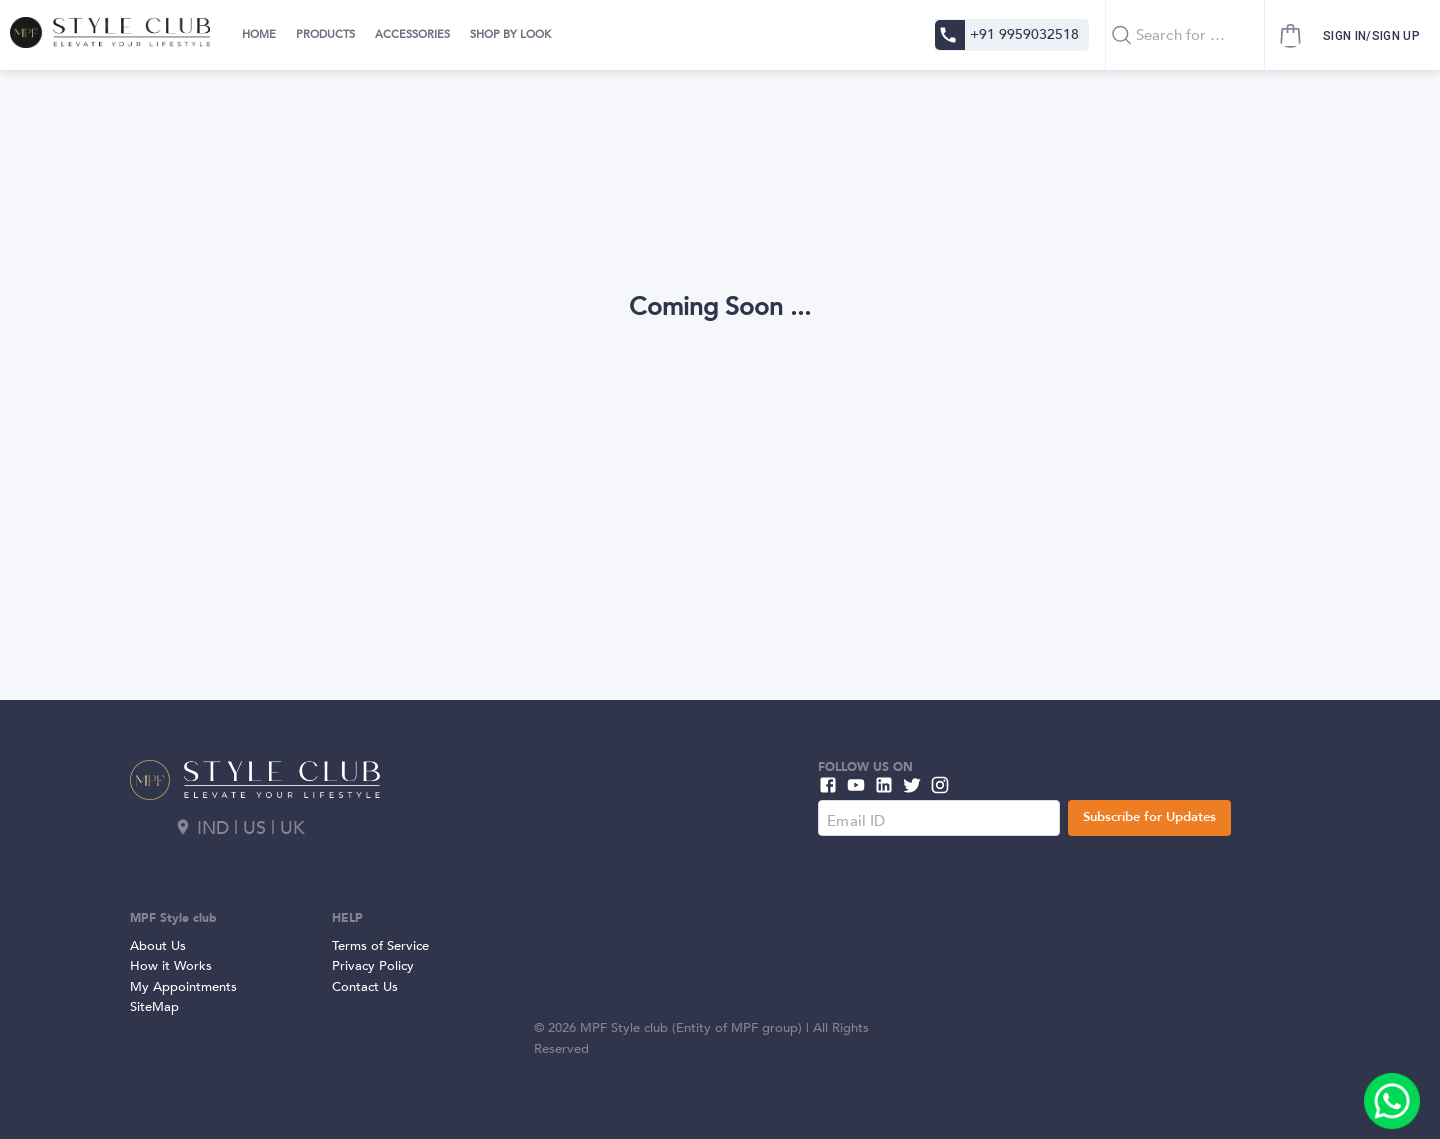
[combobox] (1185, 35)
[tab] (257, 35)
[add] (1392, 1101)
